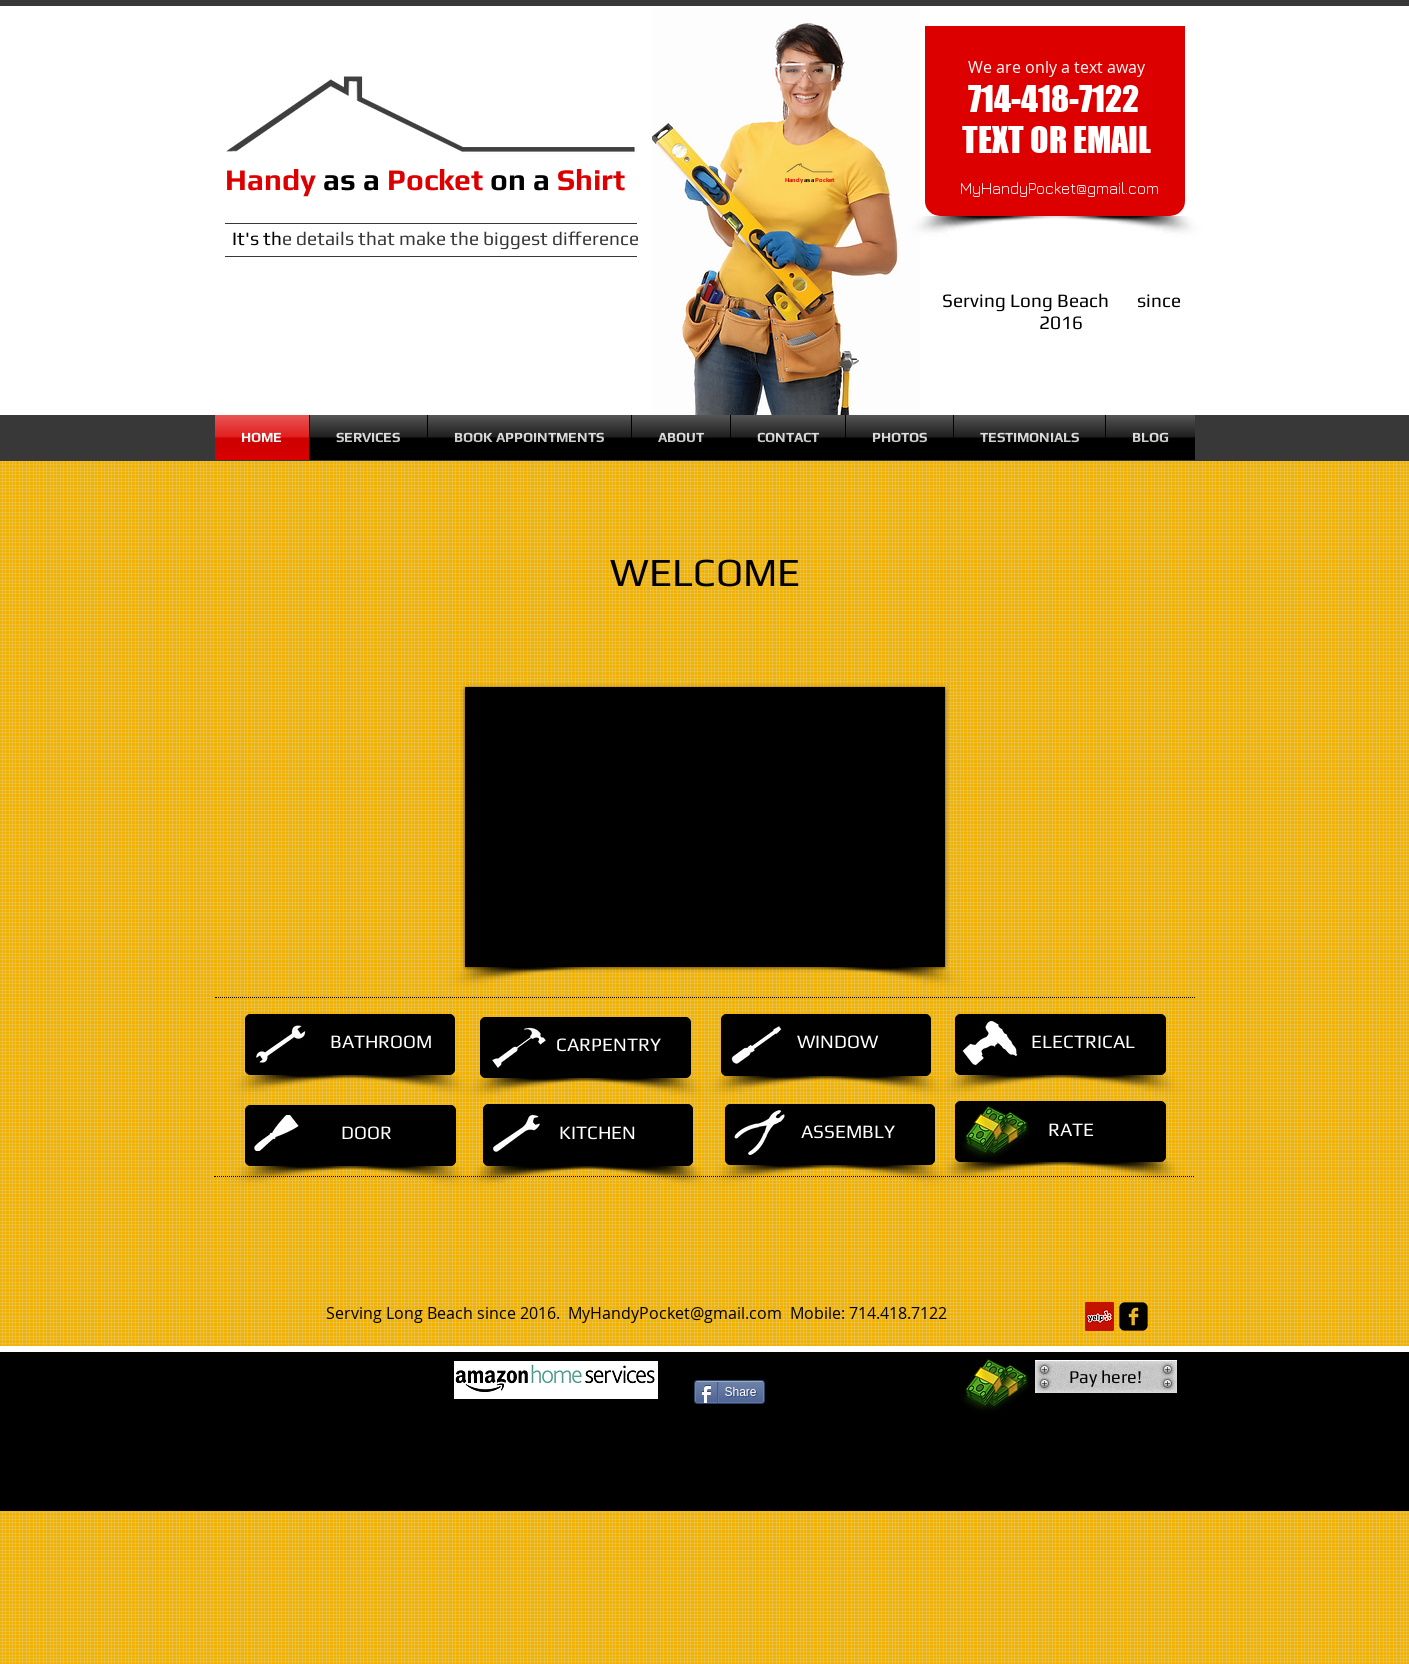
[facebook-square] (1133, 1316)
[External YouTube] (705, 827)
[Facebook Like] (730, 1434)
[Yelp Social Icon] (1099, 1316)
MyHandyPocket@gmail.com (1059, 188)
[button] (1106, 1376)
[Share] (729, 1392)
